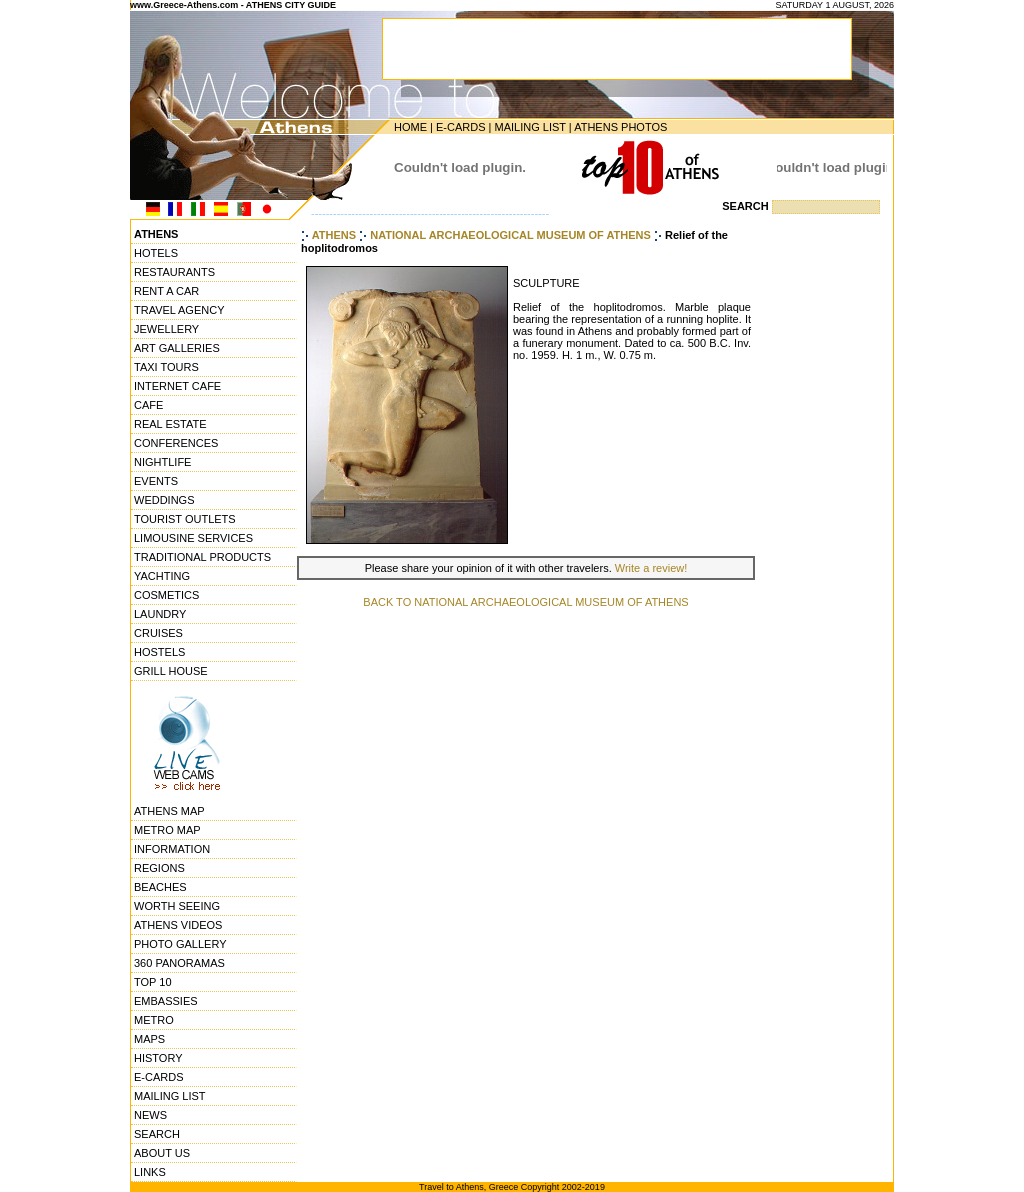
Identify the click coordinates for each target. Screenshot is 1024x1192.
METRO (154, 1020)
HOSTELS (159, 652)
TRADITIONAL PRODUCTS (202, 557)
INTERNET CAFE (177, 386)
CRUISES (158, 633)
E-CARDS (461, 127)
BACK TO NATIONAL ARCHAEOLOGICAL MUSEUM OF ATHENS (525, 602)
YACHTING (162, 576)
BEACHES (160, 887)
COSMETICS (166, 595)
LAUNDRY (160, 614)
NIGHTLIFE (162, 462)
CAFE (148, 405)
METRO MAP (167, 830)
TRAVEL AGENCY (179, 310)
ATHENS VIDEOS (178, 925)
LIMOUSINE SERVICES (193, 538)
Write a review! (651, 568)
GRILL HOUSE (171, 671)
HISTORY (158, 1058)
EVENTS (156, 481)
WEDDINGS (164, 500)
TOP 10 (153, 982)
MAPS (149, 1039)
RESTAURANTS (174, 272)
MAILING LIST (529, 127)
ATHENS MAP (169, 811)
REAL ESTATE (170, 424)
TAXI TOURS (166, 367)
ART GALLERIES (177, 348)
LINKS (150, 1172)
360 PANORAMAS (179, 963)
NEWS (150, 1115)
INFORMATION (172, 849)
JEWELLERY (166, 329)
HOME (410, 127)
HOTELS (156, 253)
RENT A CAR (166, 291)
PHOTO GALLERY (180, 944)
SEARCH (157, 1134)
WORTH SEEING (177, 906)
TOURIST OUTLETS (185, 519)
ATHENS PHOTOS (620, 127)
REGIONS (159, 868)
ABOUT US (162, 1153)
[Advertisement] (833, 525)
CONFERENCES (176, 443)
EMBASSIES (166, 1001)
